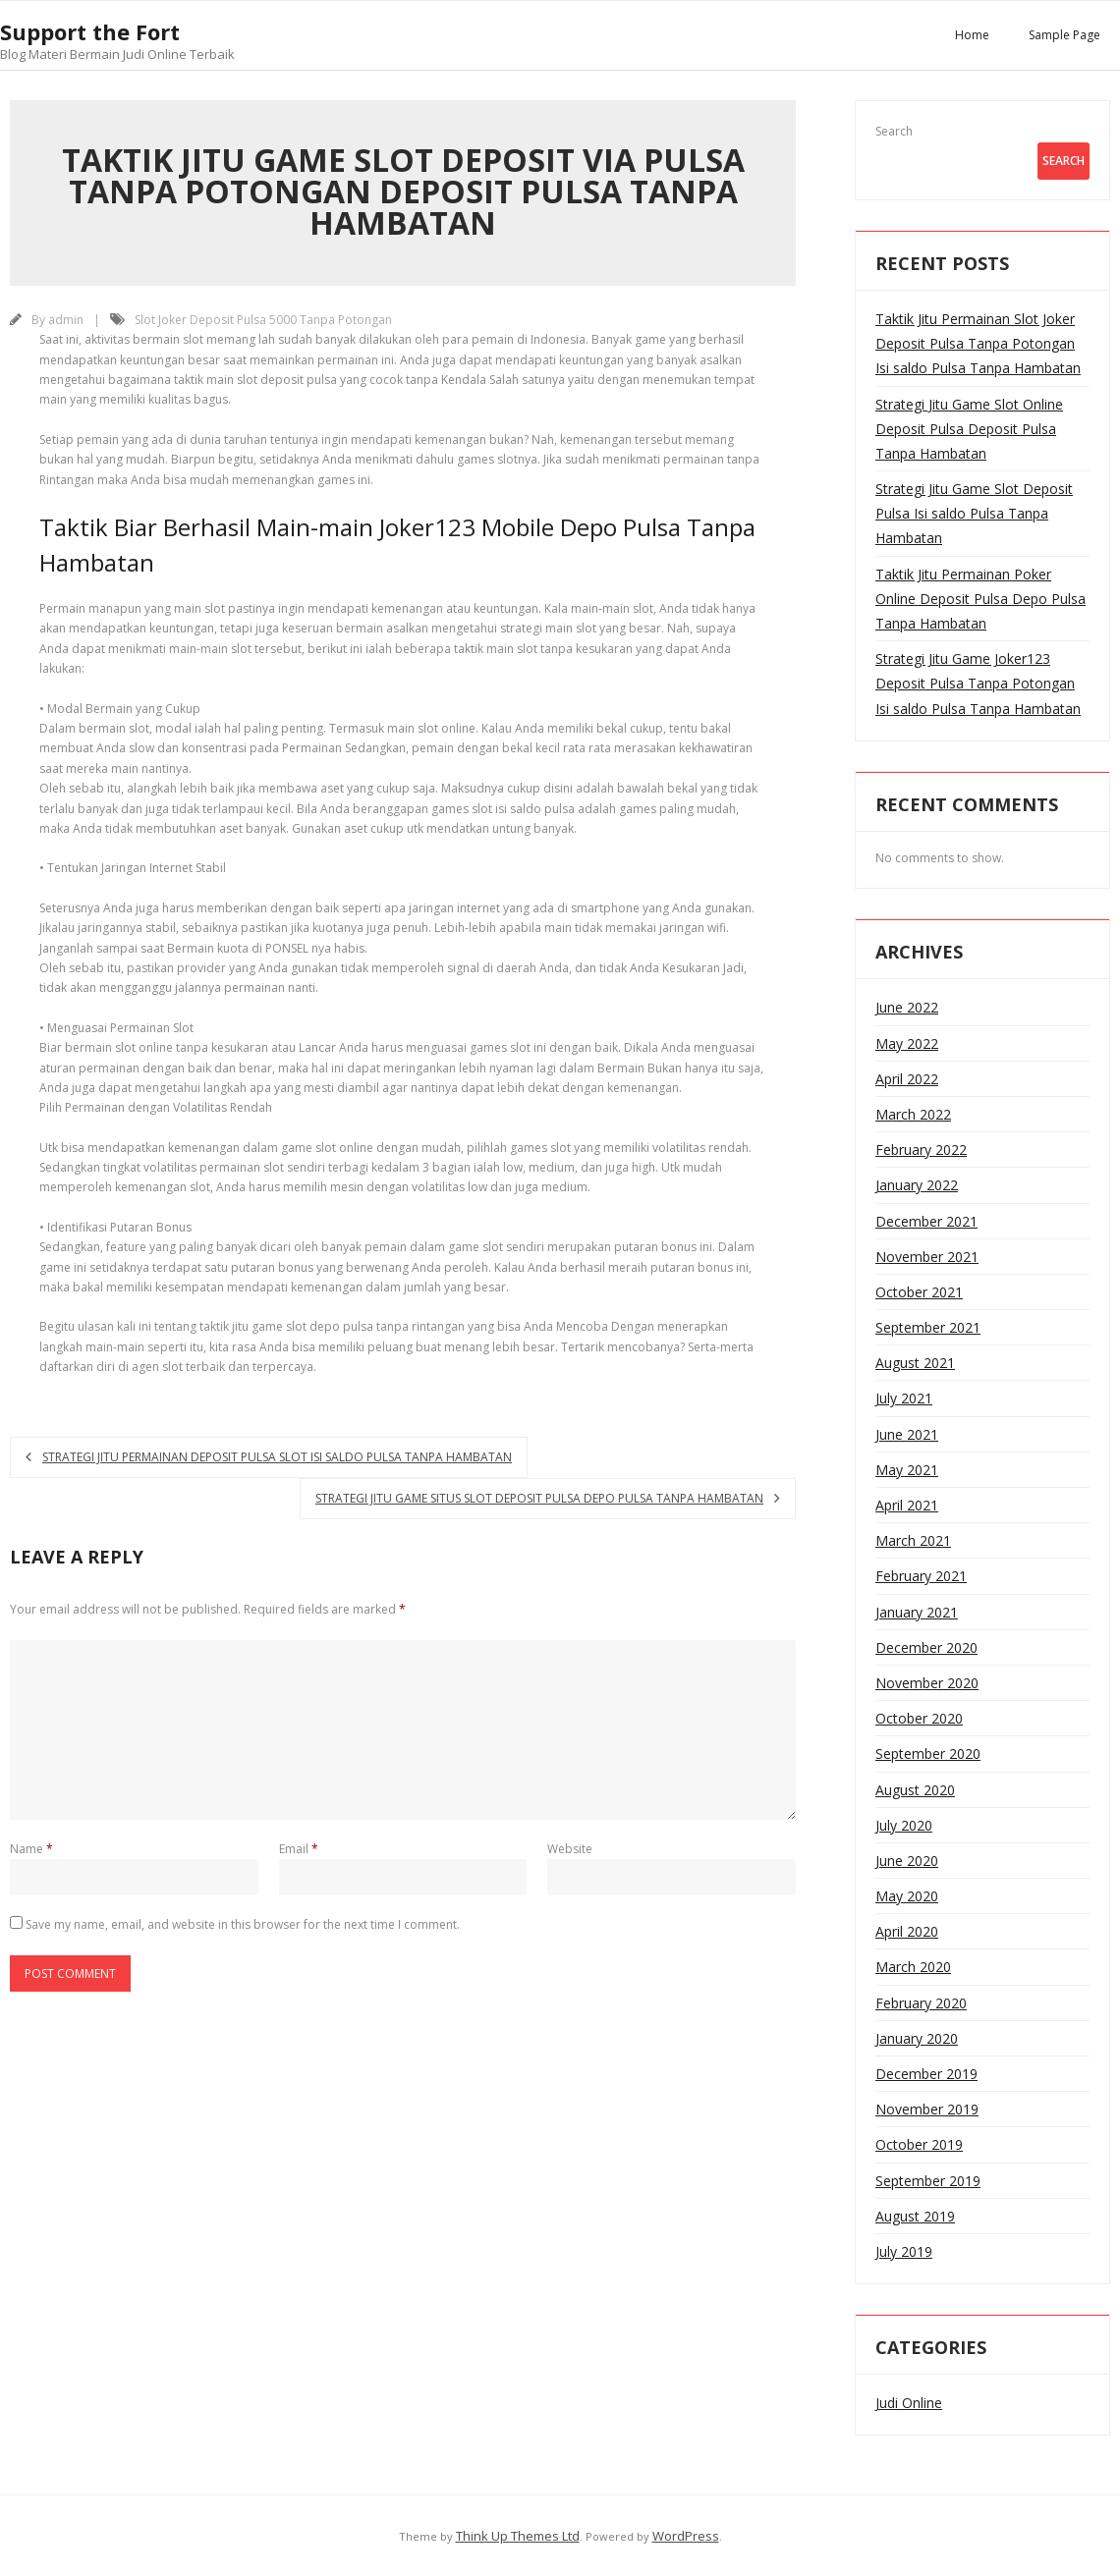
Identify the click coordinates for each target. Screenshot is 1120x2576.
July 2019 (903, 2251)
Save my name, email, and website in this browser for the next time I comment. (243, 1924)
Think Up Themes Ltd (518, 2536)
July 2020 (903, 1825)
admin (66, 319)
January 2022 (916, 1185)
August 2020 (915, 1790)
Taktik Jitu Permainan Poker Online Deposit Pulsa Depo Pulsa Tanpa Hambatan (980, 598)
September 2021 (927, 1327)
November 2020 (927, 1682)
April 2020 (906, 1931)
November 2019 (927, 2109)
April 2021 (906, 1505)
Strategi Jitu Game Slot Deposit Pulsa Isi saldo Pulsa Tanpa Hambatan (974, 513)
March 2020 (913, 1966)
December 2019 (926, 2073)
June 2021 (906, 1434)
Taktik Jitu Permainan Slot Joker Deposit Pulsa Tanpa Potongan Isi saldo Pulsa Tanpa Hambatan (978, 343)
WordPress (685, 2536)
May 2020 (906, 1896)
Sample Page (1064, 35)
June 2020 (906, 1860)
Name (31, 1848)
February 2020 (921, 2003)
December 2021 (926, 1221)
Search (894, 131)
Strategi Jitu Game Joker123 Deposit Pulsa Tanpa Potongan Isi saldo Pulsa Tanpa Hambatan (978, 683)
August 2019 (915, 2216)
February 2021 (921, 1575)
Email (298, 1848)
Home (972, 35)
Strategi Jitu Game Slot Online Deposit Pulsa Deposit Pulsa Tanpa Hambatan (969, 429)
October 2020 (919, 1718)
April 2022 (906, 1078)
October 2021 (919, 1292)
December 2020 (926, 1647)
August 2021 (915, 1362)
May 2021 (906, 1469)
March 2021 (913, 1540)
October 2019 (919, 2144)
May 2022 (906, 1043)
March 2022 (913, 1114)
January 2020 (916, 2038)
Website (569, 1848)
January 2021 (916, 1612)
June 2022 (906, 1007)
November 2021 (927, 1256)
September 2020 (927, 1753)
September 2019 (927, 2180)
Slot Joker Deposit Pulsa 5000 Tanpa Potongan (263, 319)
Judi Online (908, 2402)
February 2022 (921, 1149)
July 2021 (903, 1398)
